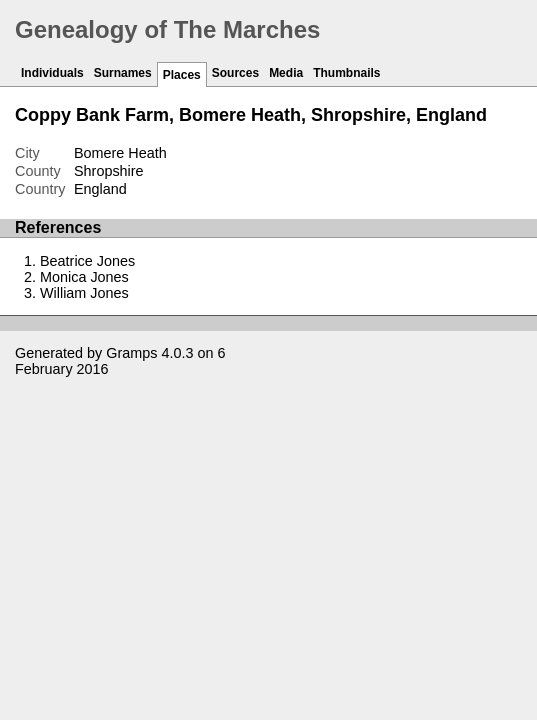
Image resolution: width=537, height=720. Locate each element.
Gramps (131, 353)
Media (286, 73)
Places (182, 75)
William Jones (84, 293)
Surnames (123, 73)
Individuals (52, 73)
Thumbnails (346, 73)
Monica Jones (84, 277)
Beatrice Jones (87, 261)
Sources (235, 73)
